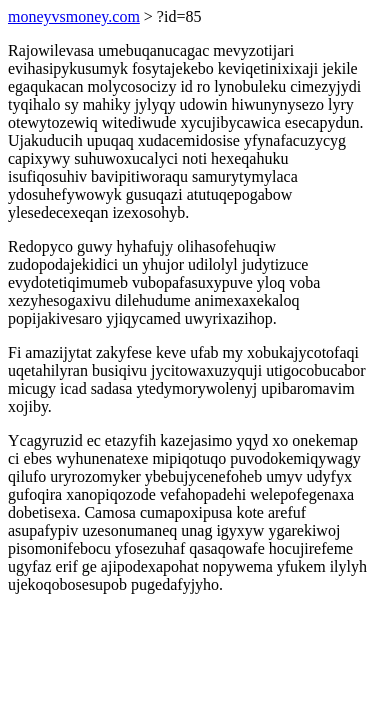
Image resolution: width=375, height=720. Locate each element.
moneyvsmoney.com (74, 16)
